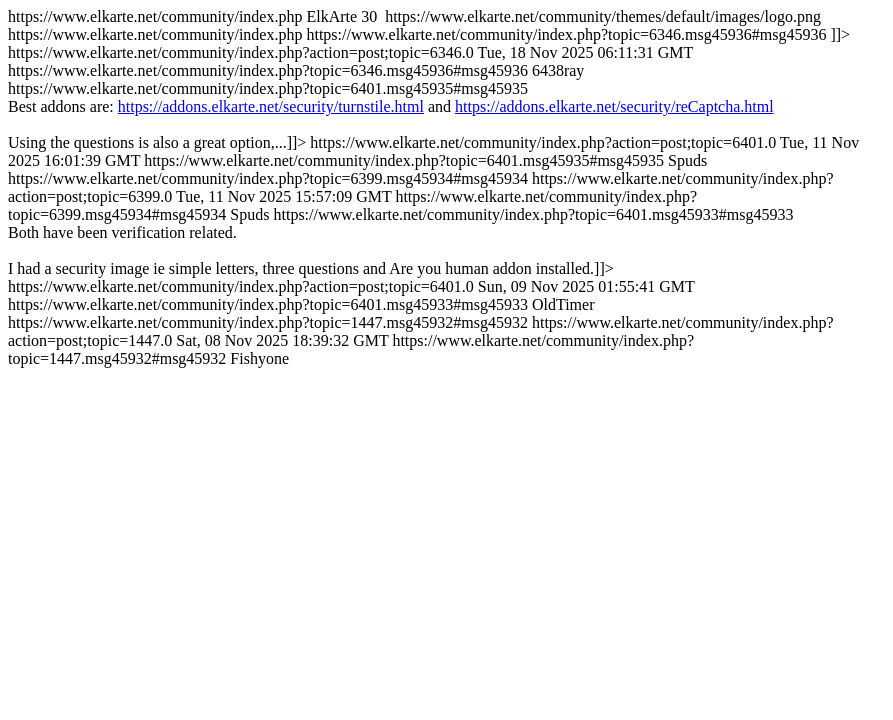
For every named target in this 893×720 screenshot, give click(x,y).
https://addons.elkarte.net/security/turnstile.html (271, 106)
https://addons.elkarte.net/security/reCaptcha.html (614, 106)
